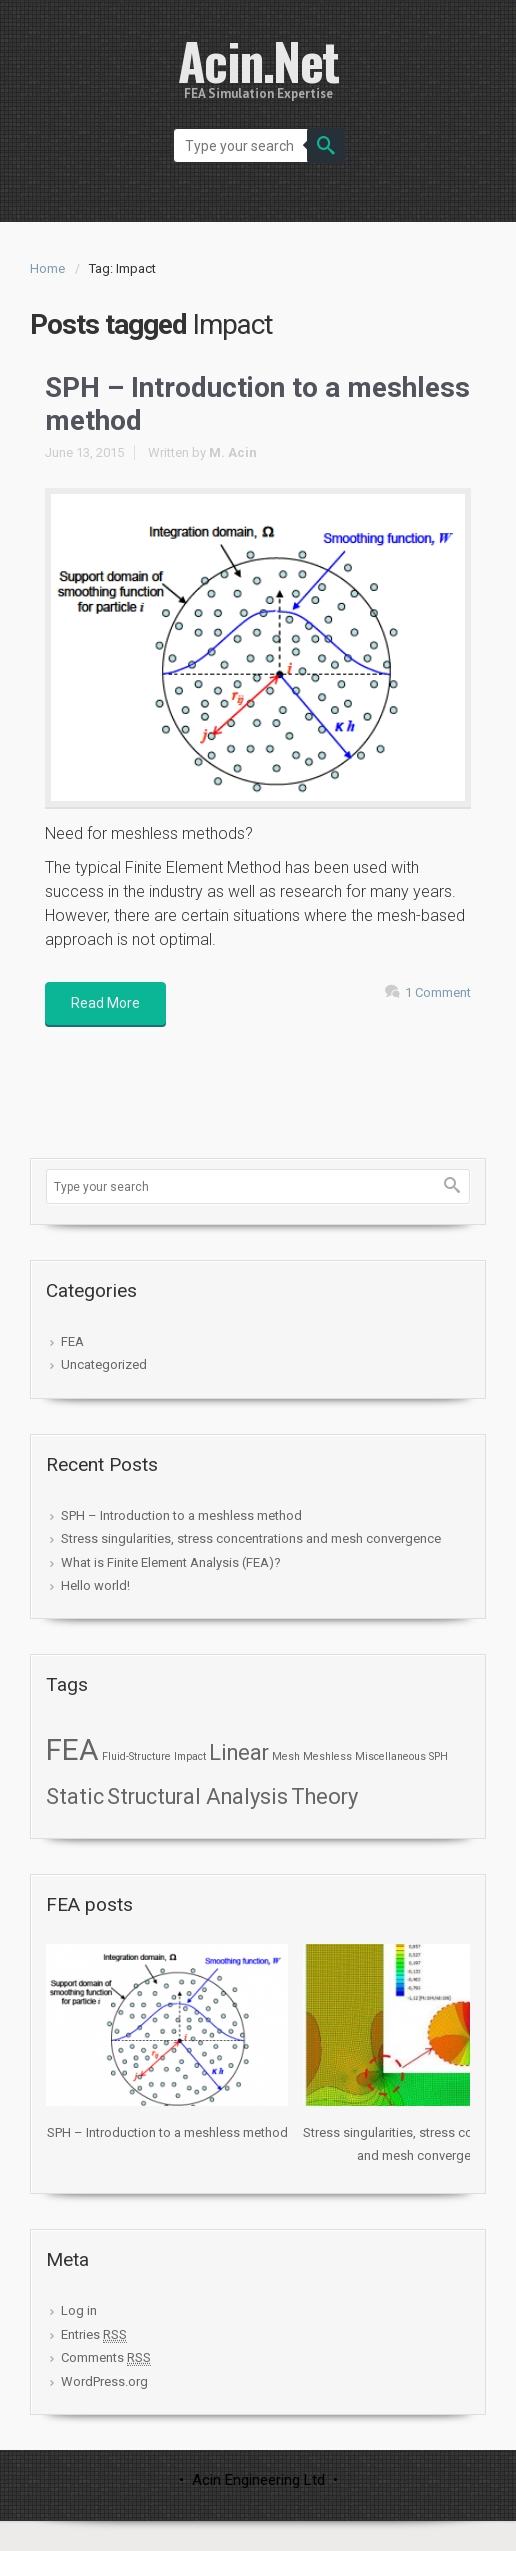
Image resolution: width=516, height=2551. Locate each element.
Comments (106, 2358)
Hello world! (95, 1585)
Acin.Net (258, 60)
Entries (94, 2335)
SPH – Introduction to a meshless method (181, 1515)
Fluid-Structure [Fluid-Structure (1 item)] (136, 1756)
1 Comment (438, 992)
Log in (79, 2310)
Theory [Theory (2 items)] (324, 1796)
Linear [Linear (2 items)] (239, 1752)
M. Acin (233, 452)
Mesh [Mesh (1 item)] (286, 1756)
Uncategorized (104, 1364)
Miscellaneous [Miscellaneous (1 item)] (390, 1756)
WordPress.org (104, 2381)
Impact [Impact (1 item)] (190, 1756)
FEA (72, 1341)
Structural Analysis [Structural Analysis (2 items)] (197, 1796)
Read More (105, 1003)
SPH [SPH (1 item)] (438, 1756)
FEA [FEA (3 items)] (72, 1750)
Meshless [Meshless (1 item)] (327, 1756)
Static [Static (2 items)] (75, 1796)
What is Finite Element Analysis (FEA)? (171, 1562)
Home (47, 268)
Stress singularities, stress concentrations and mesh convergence (251, 1538)
